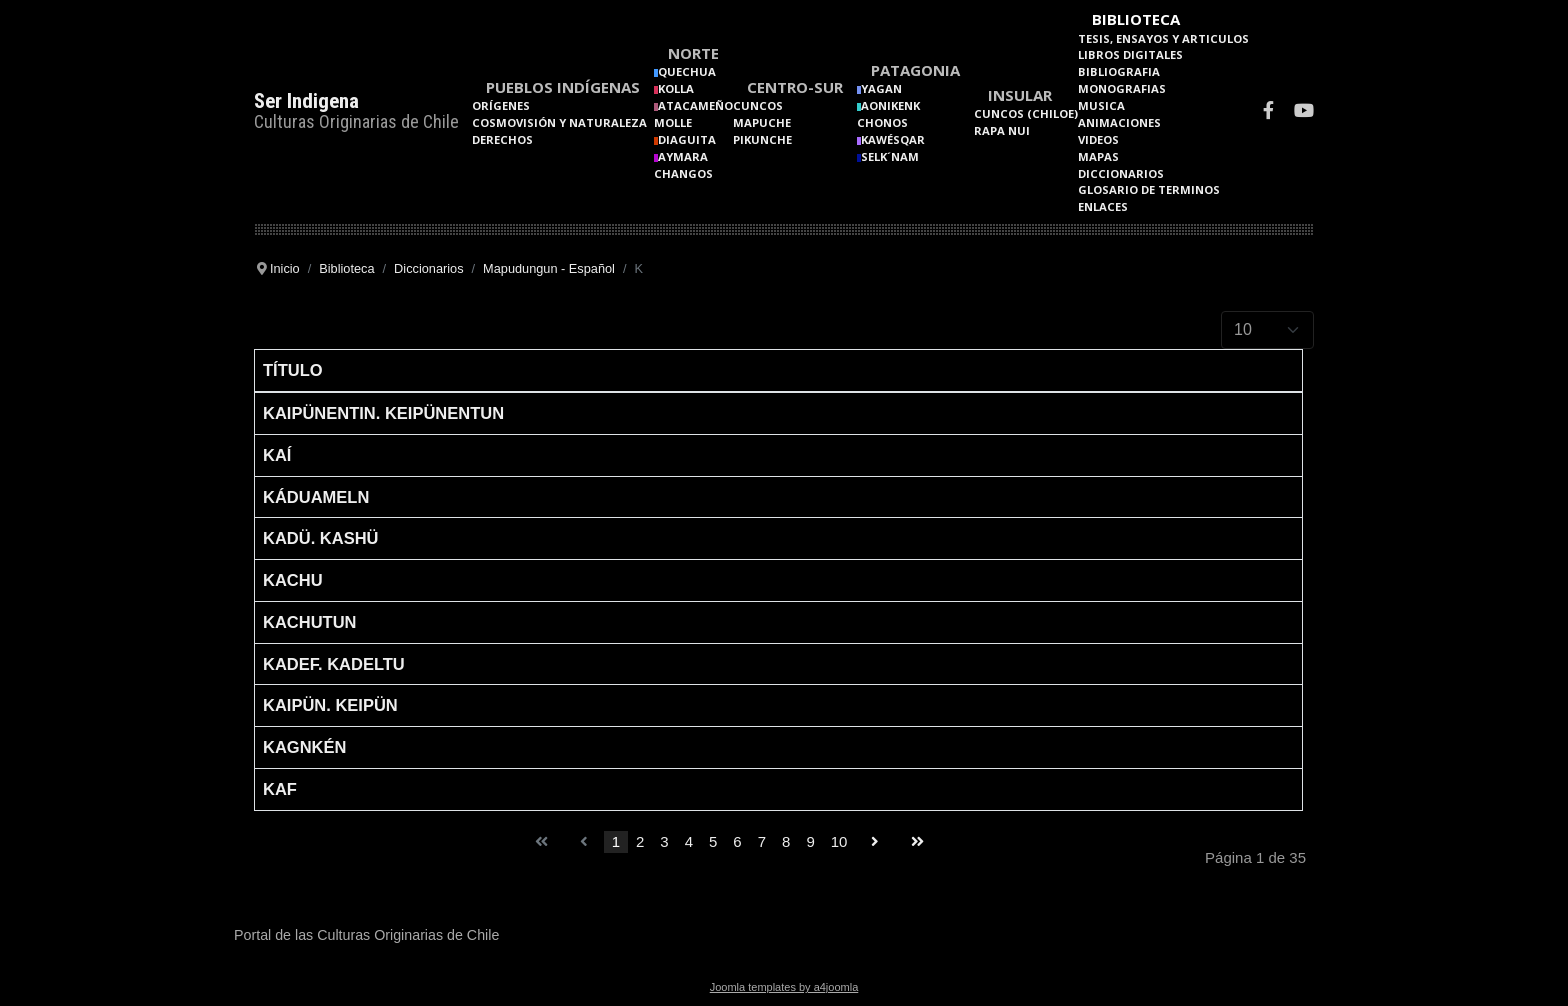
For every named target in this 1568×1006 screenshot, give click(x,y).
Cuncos (758, 105)
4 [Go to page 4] (689, 841)
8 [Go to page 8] (786, 841)
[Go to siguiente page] (875, 842)
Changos (683, 173)
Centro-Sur (795, 87)
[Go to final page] (917, 842)
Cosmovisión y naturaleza (559, 122)
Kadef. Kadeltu (334, 664)
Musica (1101, 105)
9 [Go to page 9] (810, 841)
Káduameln (316, 497)
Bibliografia (1119, 71)
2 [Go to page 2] (640, 841)
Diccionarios (1121, 173)
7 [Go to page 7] (762, 841)
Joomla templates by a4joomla (784, 987)
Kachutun (310, 622)
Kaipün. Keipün (330, 705)
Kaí (277, 455)
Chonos (882, 122)
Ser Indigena (306, 101)
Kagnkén (304, 747)
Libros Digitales (1130, 54)
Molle (673, 122)
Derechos (502, 139)
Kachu (293, 580)
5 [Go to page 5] (713, 841)
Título (293, 370)
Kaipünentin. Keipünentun (383, 413)
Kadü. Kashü (321, 538)
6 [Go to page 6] (737, 841)
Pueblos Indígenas (563, 87)
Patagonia (915, 70)
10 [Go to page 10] (839, 841)
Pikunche (762, 139)
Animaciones (1119, 122)
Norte (693, 53)
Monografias (1122, 88)
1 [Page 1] (616, 841)
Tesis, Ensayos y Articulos (1163, 38)
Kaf (280, 789)
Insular (1020, 95)
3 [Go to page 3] (664, 841)
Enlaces (1103, 206)
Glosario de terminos (1149, 189)
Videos (1098, 139)
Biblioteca (1136, 19)
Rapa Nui (1002, 130)
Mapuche (762, 122)
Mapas (1098, 156)
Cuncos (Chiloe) (1026, 113)
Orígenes (501, 105)
